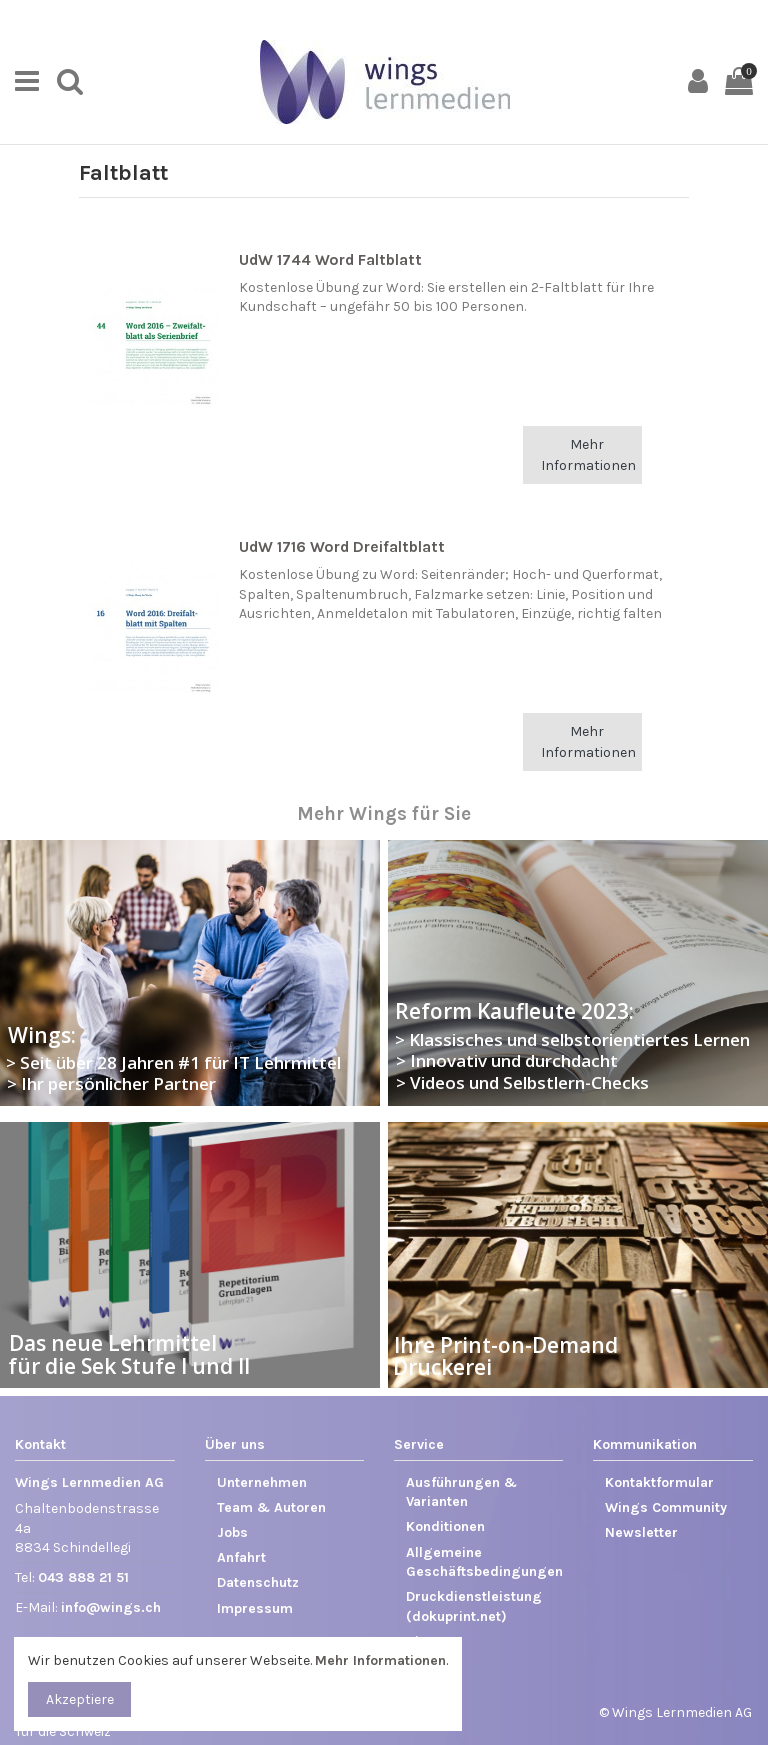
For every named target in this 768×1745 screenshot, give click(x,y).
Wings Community (666, 1507)
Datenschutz (258, 1582)
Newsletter (641, 1532)
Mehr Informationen (588, 455)
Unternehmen (262, 1482)
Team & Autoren (271, 1507)
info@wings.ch (111, 1607)
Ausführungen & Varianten (461, 1492)
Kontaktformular (659, 1482)
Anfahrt (241, 1557)
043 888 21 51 (83, 1577)
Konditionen (445, 1526)
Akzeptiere (80, 1699)
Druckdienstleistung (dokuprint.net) (474, 1606)
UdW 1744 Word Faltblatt (330, 260)
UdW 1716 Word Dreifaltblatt (342, 547)
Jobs (232, 1532)
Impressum (255, 1608)
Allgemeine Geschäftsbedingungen (484, 1562)
